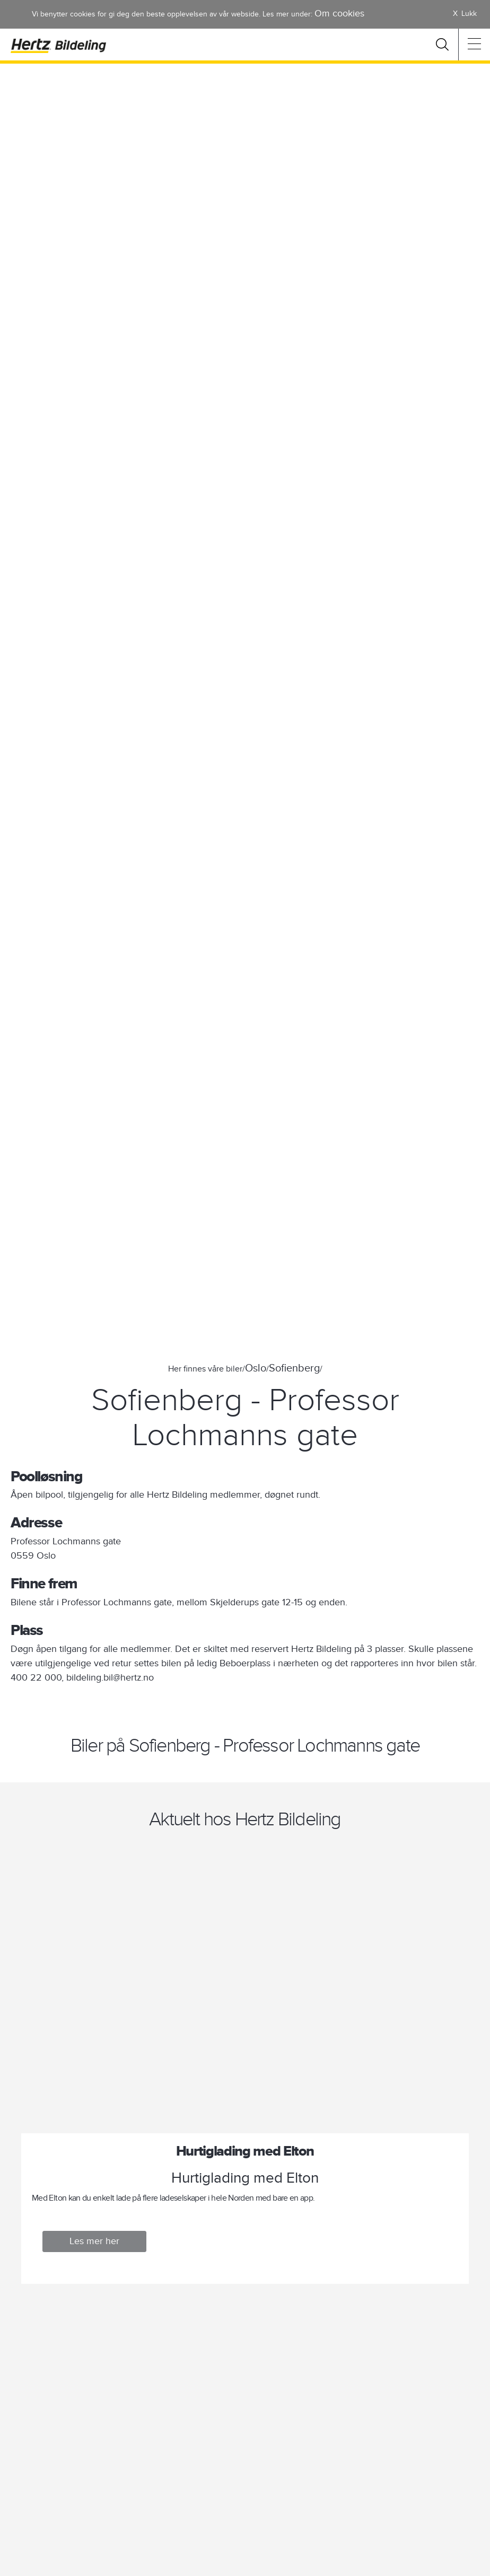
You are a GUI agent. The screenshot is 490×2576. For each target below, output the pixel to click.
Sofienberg (294, 1368)
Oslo (255, 1368)
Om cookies (339, 13)
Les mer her (94, 2241)
